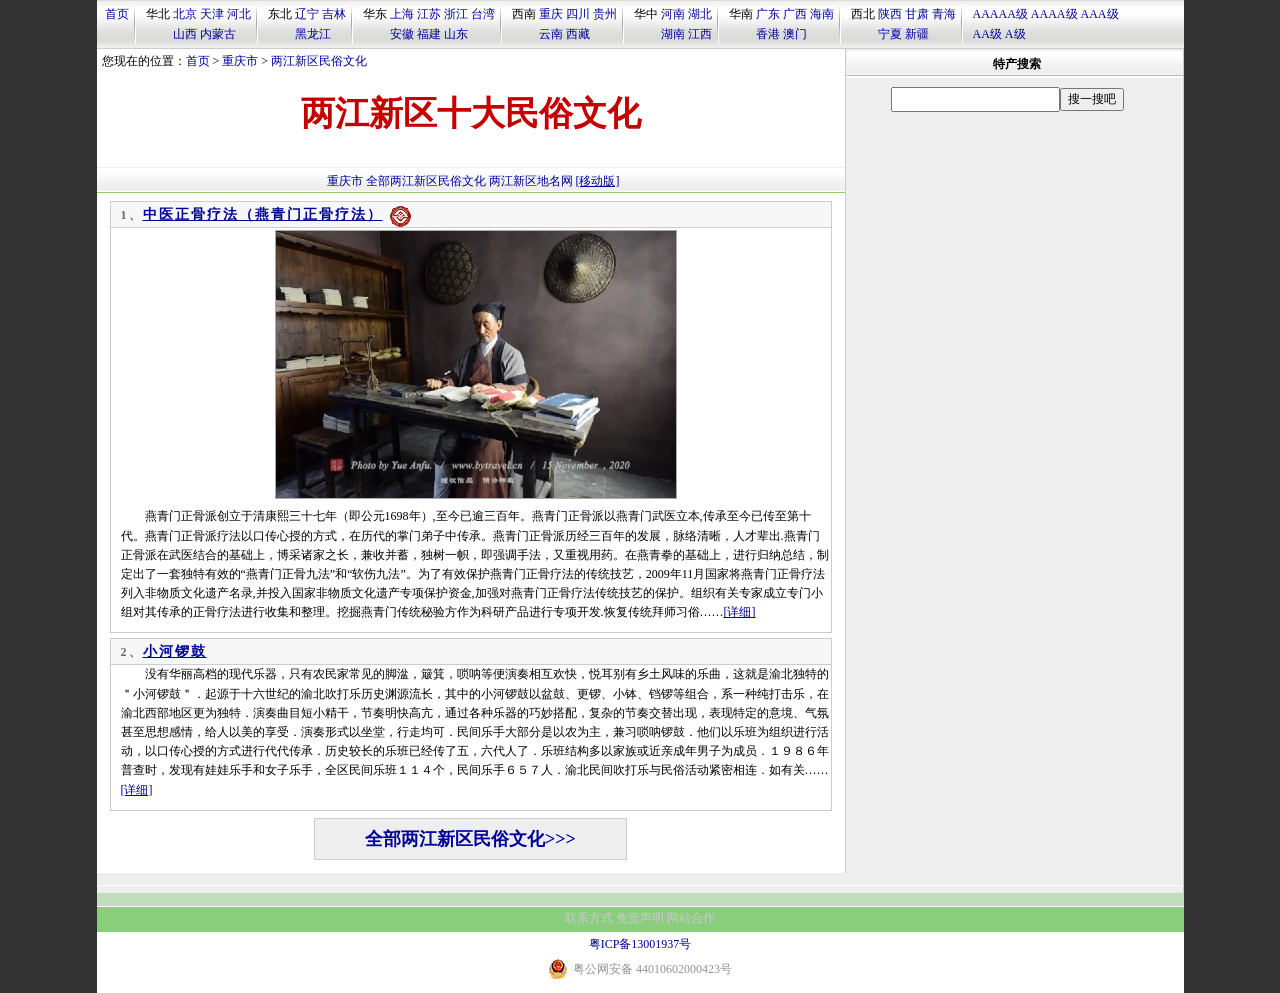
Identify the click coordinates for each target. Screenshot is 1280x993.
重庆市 (240, 61)
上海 (402, 14)
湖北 (700, 14)
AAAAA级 (1000, 14)
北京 (185, 14)
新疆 (917, 34)
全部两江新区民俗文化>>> (470, 839)
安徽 (402, 34)
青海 (944, 14)
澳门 (795, 34)
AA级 (987, 34)
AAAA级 (1054, 14)
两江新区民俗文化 (319, 61)
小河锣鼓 (175, 651)
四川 (578, 14)
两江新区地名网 (531, 181)
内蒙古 (218, 34)
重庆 (551, 14)
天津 (212, 14)
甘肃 (917, 14)
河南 (673, 14)
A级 (1015, 34)
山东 (456, 34)
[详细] (740, 612)
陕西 (890, 14)
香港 (768, 34)
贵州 (605, 14)
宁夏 (890, 34)
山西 (185, 34)
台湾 (483, 14)
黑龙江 (313, 34)
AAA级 (1100, 14)
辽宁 (307, 14)
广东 (768, 14)
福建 (429, 34)
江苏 (429, 14)
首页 (117, 14)
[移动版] (598, 181)
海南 (822, 14)
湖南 (673, 34)
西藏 (578, 34)
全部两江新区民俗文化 (426, 181)
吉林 (334, 14)
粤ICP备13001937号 (640, 944)
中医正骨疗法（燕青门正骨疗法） (263, 214)
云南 (551, 34)
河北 (239, 14)
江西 (700, 34)
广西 (795, 14)
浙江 (456, 14)
